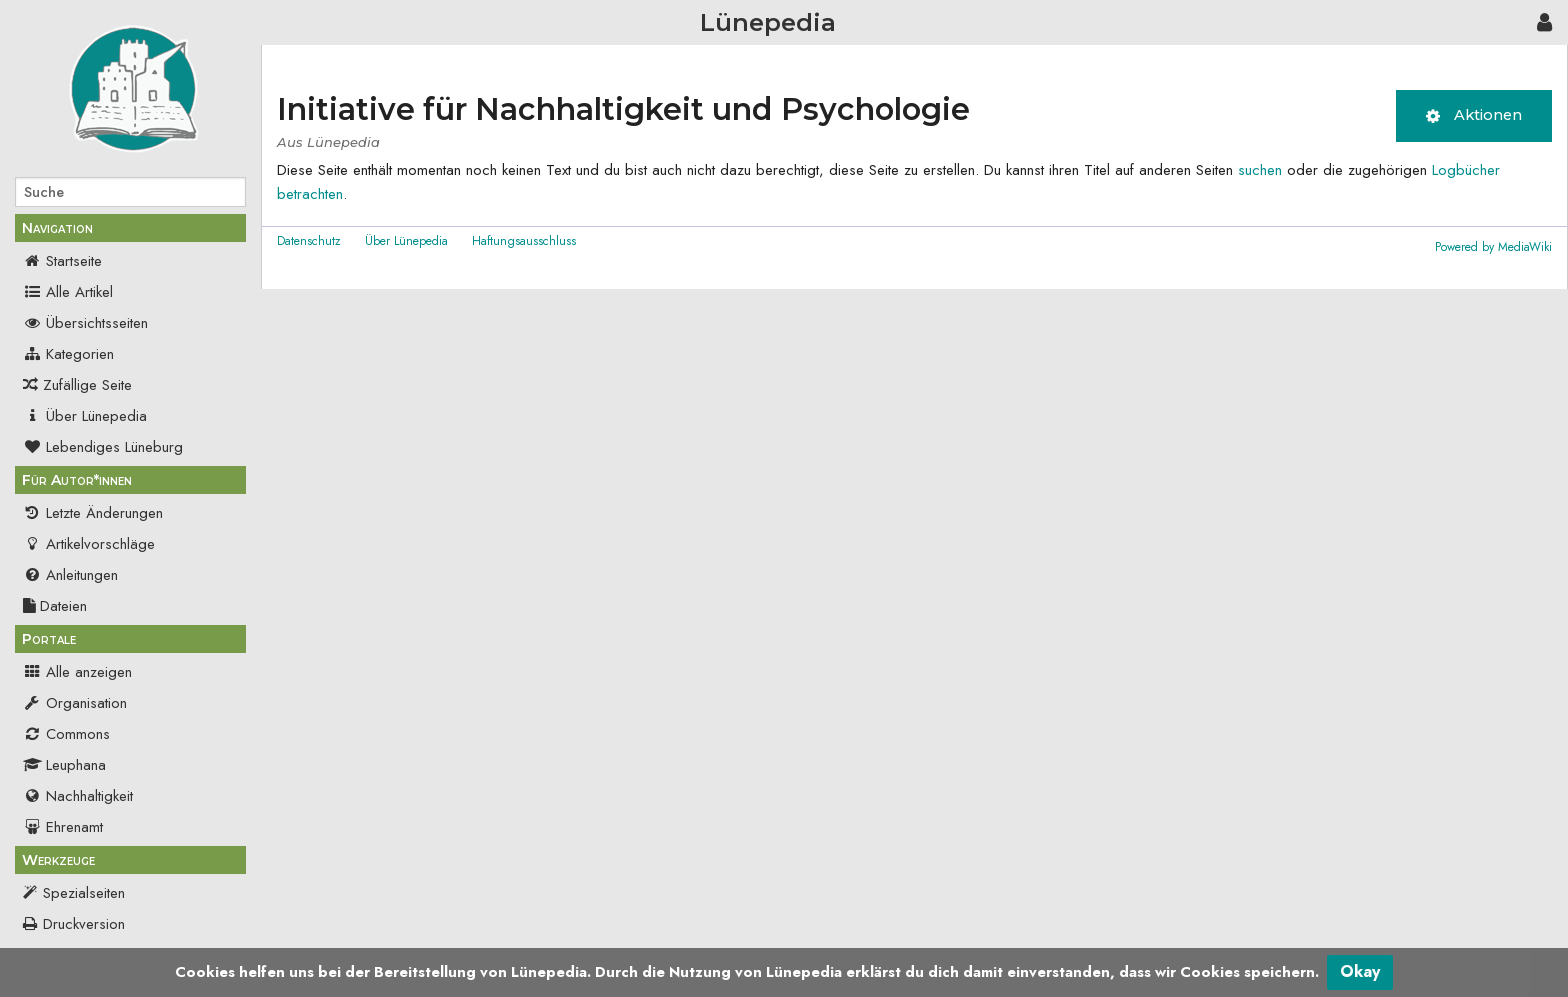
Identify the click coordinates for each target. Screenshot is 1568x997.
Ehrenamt (63, 827)
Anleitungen (70, 575)
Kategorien (68, 354)
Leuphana (64, 765)
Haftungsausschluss (524, 241)
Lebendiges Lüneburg (103, 447)
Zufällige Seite (87, 385)
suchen (1260, 170)
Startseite (62, 261)
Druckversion (84, 924)
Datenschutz (309, 241)
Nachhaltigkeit (78, 796)
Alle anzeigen (77, 672)
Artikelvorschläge (89, 544)
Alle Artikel (68, 292)
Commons (66, 734)
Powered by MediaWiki (1493, 247)
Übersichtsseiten (85, 323)
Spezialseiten (84, 893)
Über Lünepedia (85, 416)
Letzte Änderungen (93, 513)
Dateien (55, 606)
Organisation (75, 703)
